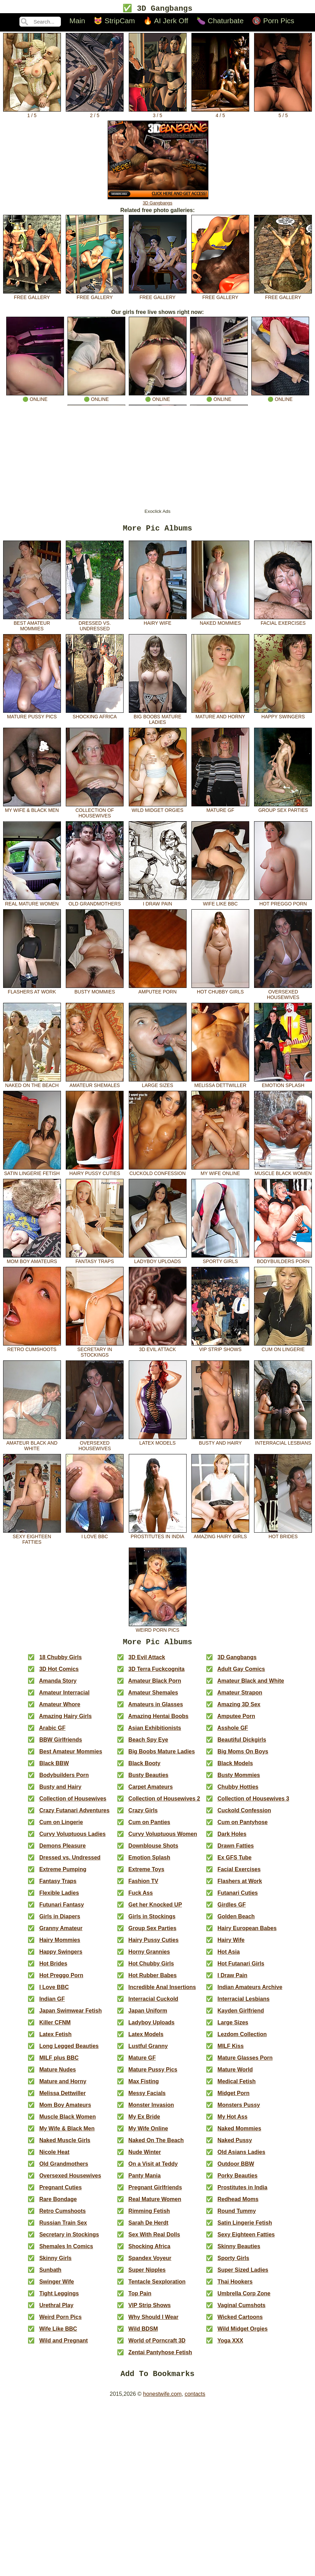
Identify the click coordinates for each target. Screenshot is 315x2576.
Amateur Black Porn (154, 1685)
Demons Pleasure (62, 1850)
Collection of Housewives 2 (164, 1803)
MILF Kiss (230, 2050)
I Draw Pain (158, 903)
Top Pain (139, 2298)
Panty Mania (144, 2180)
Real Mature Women (32, 903)
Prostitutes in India (158, 1536)
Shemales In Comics (66, 2251)
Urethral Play (56, 2310)
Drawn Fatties (235, 1850)
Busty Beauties (148, 1779)
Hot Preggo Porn (283, 903)
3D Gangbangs (158, 201)
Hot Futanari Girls (240, 1968)
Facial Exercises (283, 623)
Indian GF (52, 2003)
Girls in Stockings (152, 1921)
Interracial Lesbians (283, 1442)
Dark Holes (231, 1838)
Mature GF (220, 810)
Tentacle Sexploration (157, 2286)
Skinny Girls (55, 2263)
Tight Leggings (59, 2298)
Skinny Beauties (238, 2251)
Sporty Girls (220, 1261)
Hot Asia (228, 1956)
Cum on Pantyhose (242, 1827)
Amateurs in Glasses (155, 1709)
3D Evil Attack (158, 1349)
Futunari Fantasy (61, 1909)
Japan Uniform (147, 2015)
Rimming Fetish (149, 2215)
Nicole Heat (54, 2156)
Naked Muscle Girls (64, 2145)
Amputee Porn (158, 991)
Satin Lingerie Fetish (32, 1173)
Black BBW (54, 1768)
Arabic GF (52, 1732)
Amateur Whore (59, 1709)
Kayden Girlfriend (240, 2015)
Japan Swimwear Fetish (70, 2015)
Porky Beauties (237, 2180)
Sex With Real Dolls (154, 2239)
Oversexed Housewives (283, 994)
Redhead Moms (237, 2204)
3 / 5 (158, 113)
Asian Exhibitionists (154, 1732)
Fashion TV (143, 1886)
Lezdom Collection (242, 2039)
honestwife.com (162, 2400)
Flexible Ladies (59, 1897)
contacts (194, 2400)
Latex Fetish (55, 2039)
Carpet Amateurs (150, 1791)
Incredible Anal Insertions (162, 1992)
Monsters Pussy (238, 2109)
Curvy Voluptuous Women (162, 1838)
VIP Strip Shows (220, 1349)
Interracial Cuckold (153, 2003)
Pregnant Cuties (60, 2192)
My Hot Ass (232, 2121)
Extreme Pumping (62, 1874)
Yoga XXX (230, 2345)
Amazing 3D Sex (238, 1709)
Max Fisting (143, 2086)
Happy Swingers (283, 716)
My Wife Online (220, 1173)
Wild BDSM (143, 2333)
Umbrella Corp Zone (243, 2298)
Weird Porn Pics (158, 1630)
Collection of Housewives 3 (253, 1803)
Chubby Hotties (237, 1791)
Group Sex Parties (283, 810)
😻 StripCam (114, 22)
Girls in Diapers (59, 1921)
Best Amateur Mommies (32, 625)
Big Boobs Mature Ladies (158, 719)
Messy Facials (147, 2098)
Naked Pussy (234, 2145)
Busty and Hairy (220, 1442)
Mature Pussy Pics (32, 716)
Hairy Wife (158, 623)
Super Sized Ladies (242, 2274)
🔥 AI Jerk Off (165, 22)
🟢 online (35, 397)
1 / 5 (32, 113)
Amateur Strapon (239, 1697)
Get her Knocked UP (155, 1909)
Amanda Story (57, 1685)
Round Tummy (236, 2215)
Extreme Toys (146, 1874)
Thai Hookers (234, 2286)
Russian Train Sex (63, 2227)
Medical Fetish (236, 2086)
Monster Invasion (151, 2109)
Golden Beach (236, 1921)
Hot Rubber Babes (152, 1980)
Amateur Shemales (95, 1085)
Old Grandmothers (95, 903)
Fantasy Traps (95, 1261)
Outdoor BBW (235, 2168)
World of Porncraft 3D (157, 2345)
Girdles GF (231, 1909)
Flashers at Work (32, 991)
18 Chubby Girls (60, 1662)
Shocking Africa (95, 716)
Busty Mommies (95, 991)
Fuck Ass (140, 1897)
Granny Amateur (60, 1933)
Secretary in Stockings (95, 1352)
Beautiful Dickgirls (241, 1744)
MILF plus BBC (59, 2062)
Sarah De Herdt (148, 2227)
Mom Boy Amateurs (32, 1261)
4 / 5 (220, 113)
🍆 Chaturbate (220, 22)
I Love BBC (95, 1536)
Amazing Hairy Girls (220, 1536)
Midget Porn (233, 2098)
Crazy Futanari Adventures (74, 1815)
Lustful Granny (148, 2050)
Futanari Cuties (237, 1897)
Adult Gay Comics (241, 1673)
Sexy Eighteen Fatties (32, 1539)
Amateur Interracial (64, 1697)
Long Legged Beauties (69, 2050)
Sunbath (50, 2274)
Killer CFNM (55, 2027)
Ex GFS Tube (234, 1862)
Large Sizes (158, 1085)
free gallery (32, 295)
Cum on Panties (149, 1827)
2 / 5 (95, 113)
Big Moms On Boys (242, 1756)
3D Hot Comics (59, 1673)
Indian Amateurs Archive (249, 1992)
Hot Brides (283, 1536)
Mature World (235, 2074)
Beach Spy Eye (148, 1744)
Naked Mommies (220, 623)
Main (77, 22)
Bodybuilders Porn (283, 1261)
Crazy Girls (143, 1815)
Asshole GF (232, 1732)
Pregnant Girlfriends (155, 2192)
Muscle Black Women (283, 1173)
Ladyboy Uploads (158, 1261)
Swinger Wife (56, 2286)
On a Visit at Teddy (153, 2168)
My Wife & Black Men (32, 810)
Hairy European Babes (247, 1933)
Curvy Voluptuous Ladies (72, 1838)
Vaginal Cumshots (241, 2310)
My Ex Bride (144, 2121)
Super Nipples (147, 2274)
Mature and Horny (220, 716)
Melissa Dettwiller (220, 1085)
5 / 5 (283, 113)
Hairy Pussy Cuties (95, 1173)
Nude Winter (144, 2156)
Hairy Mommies (59, 1944)
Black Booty (144, 1768)
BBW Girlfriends (60, 1744)
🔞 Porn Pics (273, 22)
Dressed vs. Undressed (95, 625)
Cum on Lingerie (283, 1349)
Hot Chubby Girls (220, 991)
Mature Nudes (57, 2074)
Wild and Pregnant (63, 2345)
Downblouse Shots (153, 1850)
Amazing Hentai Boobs (158, 1721)
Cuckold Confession (158, 1173)
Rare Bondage (57, 2204)
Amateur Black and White (32, 1445)
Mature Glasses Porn (244, 2062)
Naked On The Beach (32, 1085)
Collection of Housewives (95, 813)
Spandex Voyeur (149, 2263)
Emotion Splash (283, 1085)
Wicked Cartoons (240, 2321)
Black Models (235, 1768)
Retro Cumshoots (32, 1349)
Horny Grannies (149, 1956)
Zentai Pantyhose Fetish (160, 2357)
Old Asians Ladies (241, 2156)
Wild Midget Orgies (158, 810)
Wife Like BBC (220, 903)
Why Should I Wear (153, 2321)
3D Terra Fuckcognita (156, 1673)
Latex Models (158, 1442)
